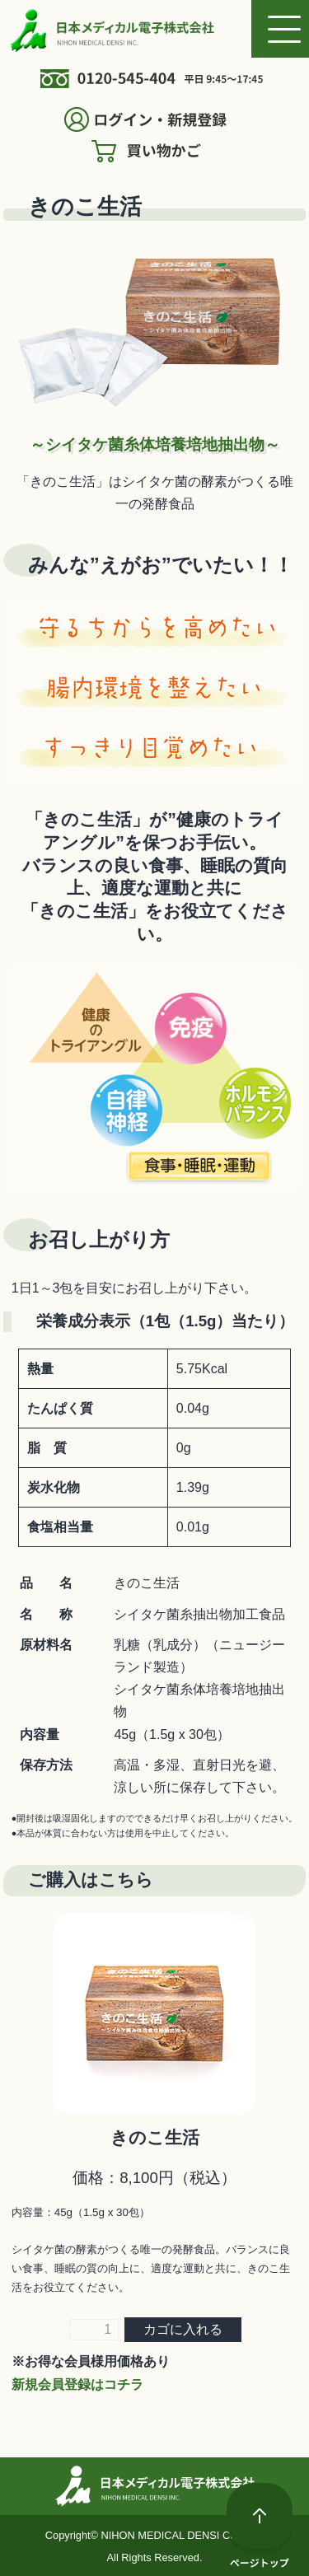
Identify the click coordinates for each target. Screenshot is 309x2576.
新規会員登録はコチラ (77, 2384)
